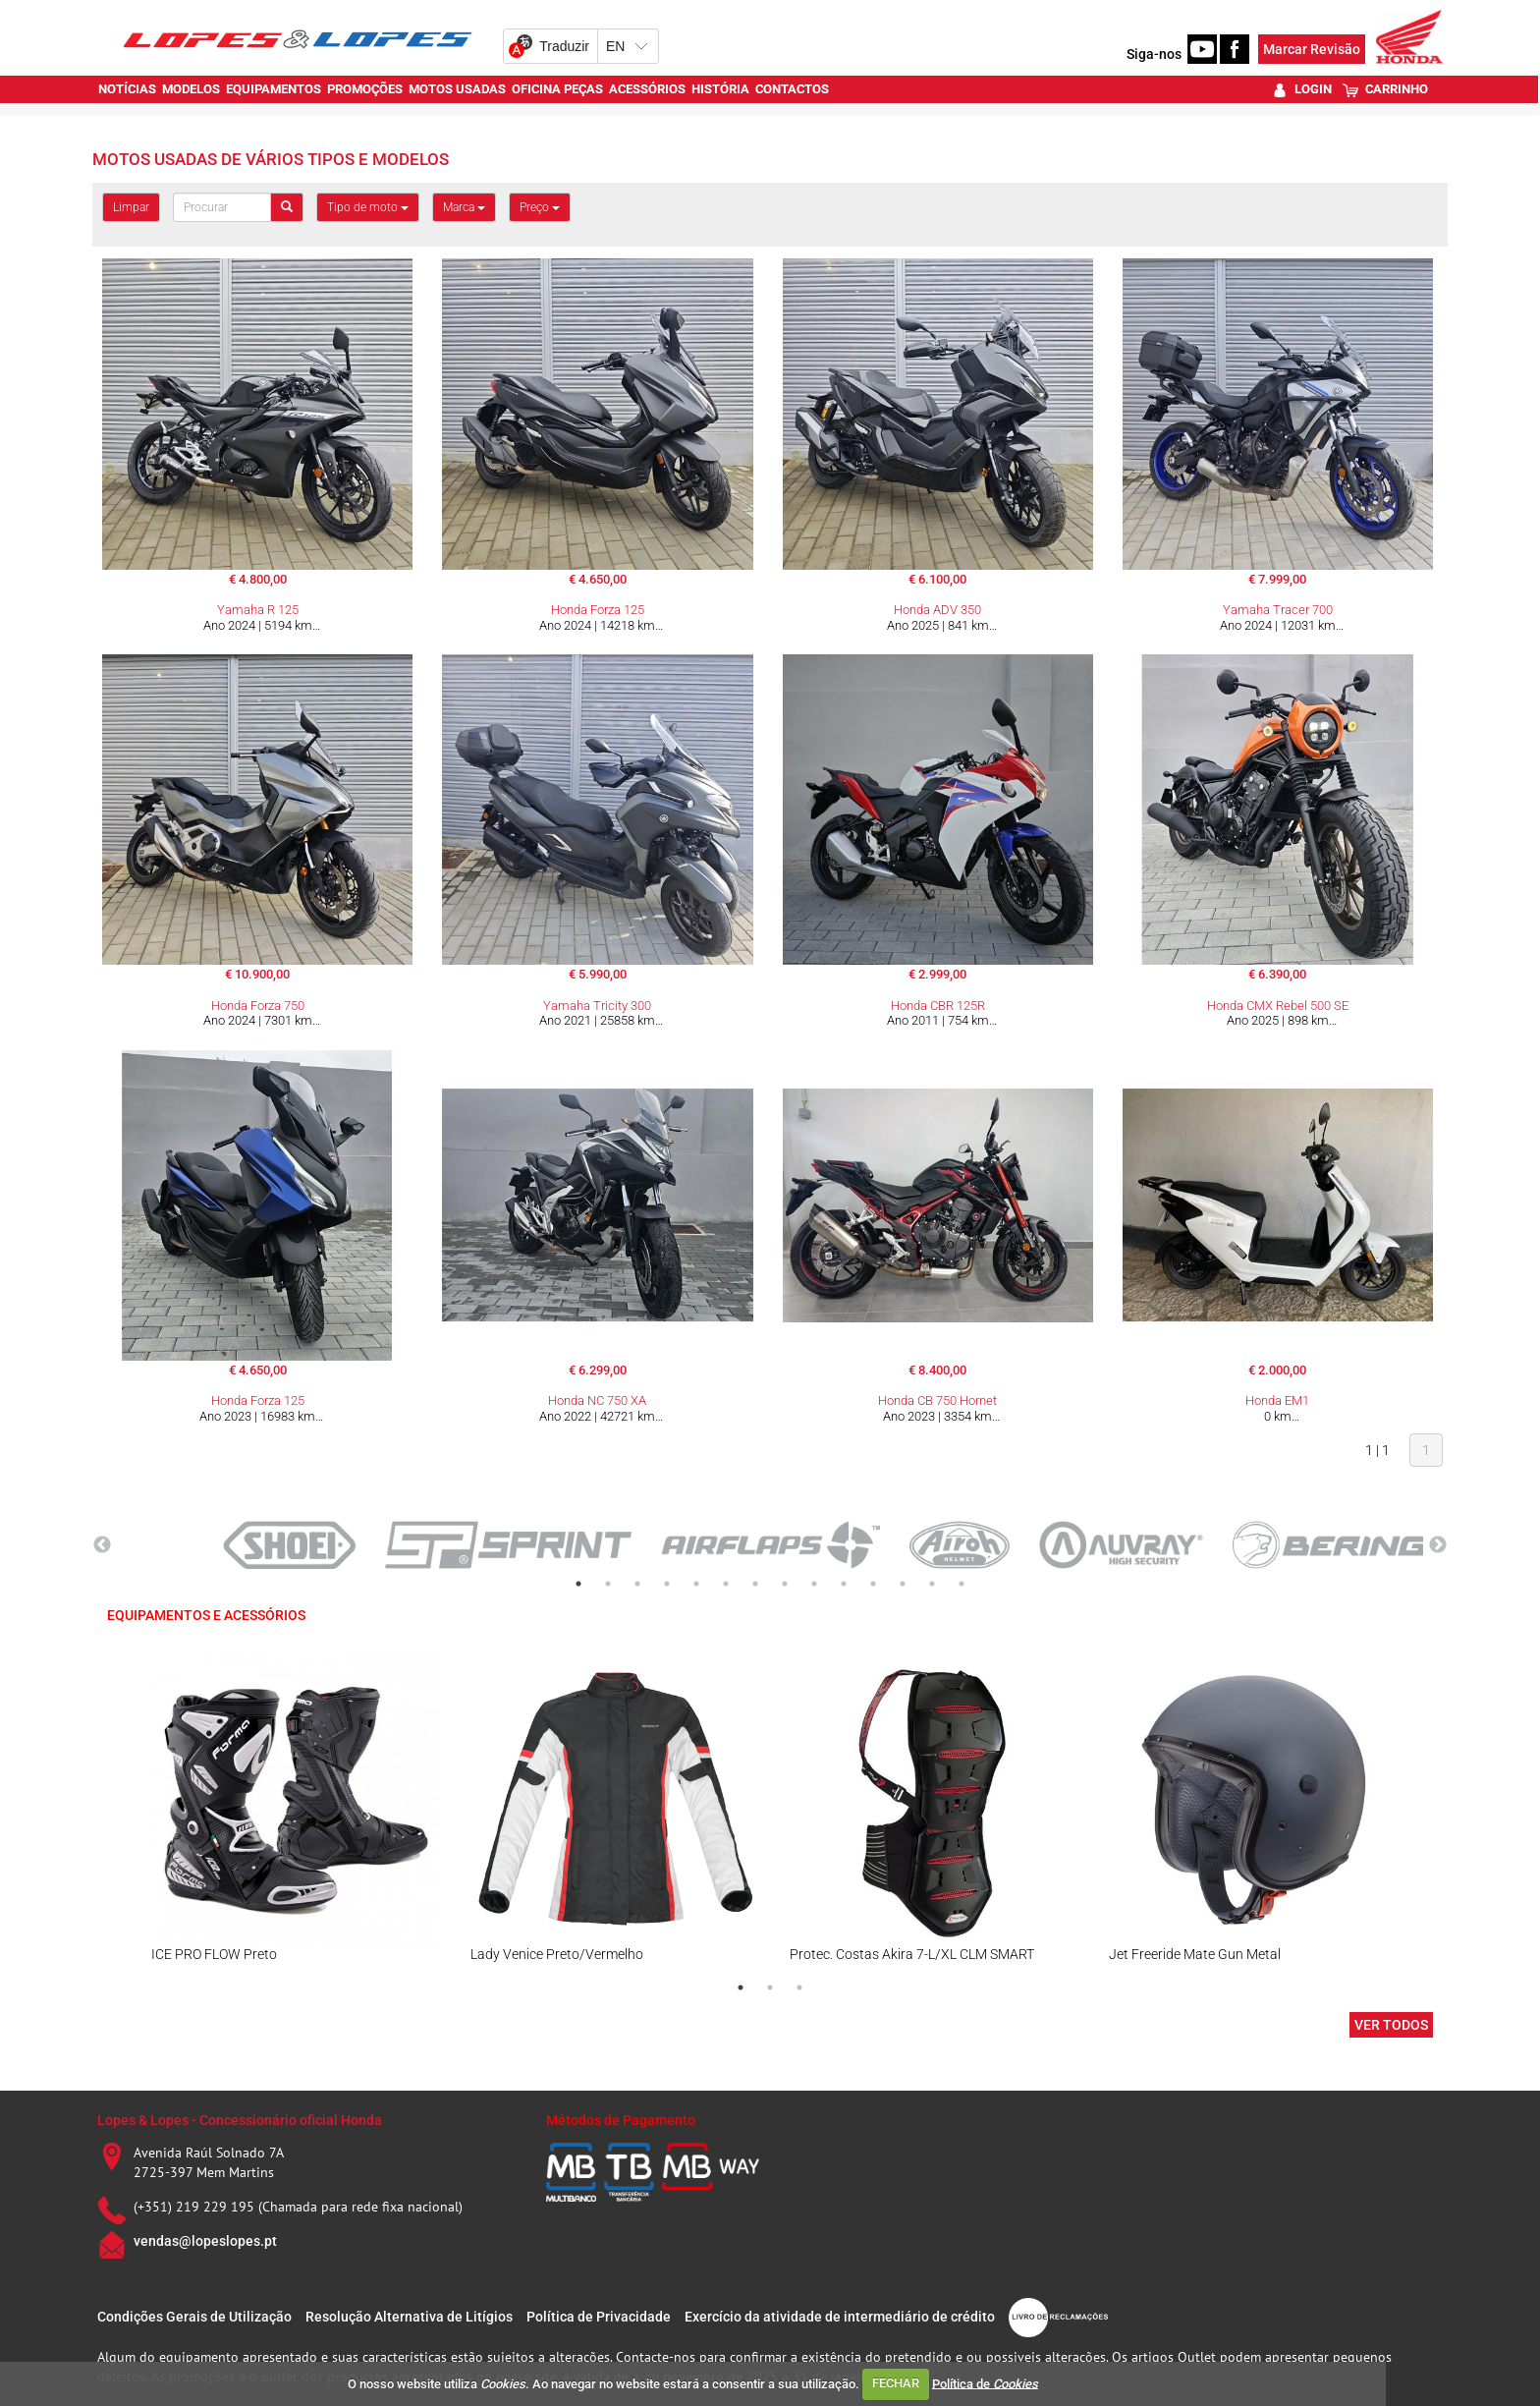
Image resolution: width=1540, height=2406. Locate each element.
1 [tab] (578, 1584)
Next (1438, 1545)
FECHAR (895, 2383)
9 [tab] (814, 1584)
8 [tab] (785, 1584)
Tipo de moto (368, 207)
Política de (985, 2383)
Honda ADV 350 (937, 609)
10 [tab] (843, 1584)
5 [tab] (696, 1584)
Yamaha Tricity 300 (597, 1005)
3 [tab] (637, 1584)
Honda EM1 (1277, 1400)
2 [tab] (608, 1584)
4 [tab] (667, 1584)
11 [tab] (873, 1584)
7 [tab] (755, 1584)
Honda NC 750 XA (597, 1400)
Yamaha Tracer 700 (1278, 609)
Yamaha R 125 (258, 609)
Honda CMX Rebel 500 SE (1277, 1005)
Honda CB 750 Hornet (937, 1400)
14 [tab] (961, 1584)
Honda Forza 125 (597, 609)
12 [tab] (902, 1584)
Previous (102, 1545)
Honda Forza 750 (257, 1005)
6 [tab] (726, 1584)
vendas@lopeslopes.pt (205, 2241)
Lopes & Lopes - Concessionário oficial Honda (239, 2120)
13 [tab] (932, 1584)
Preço (540, 207)
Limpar (131, 207)
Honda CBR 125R (938, 1005)
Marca (464, 207)
